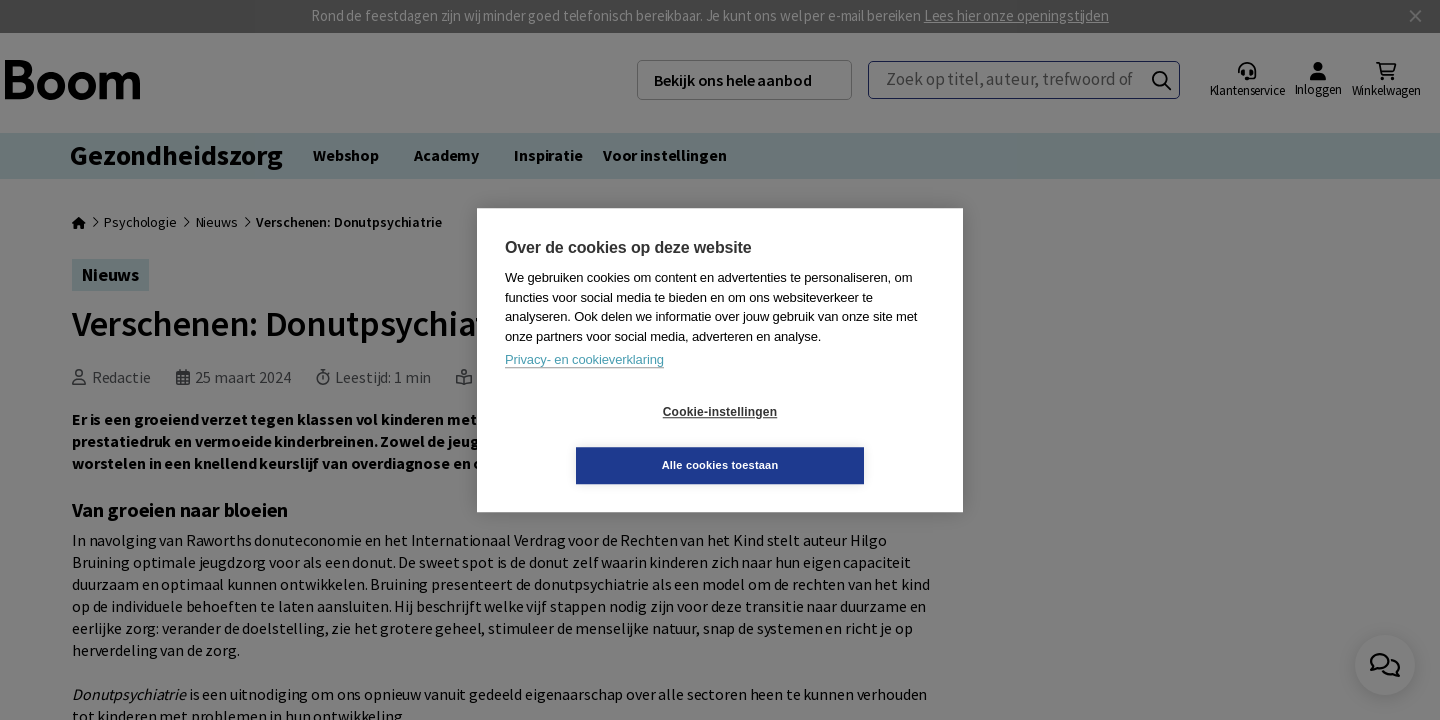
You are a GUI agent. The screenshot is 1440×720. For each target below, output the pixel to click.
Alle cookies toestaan (839, 438)
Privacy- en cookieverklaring (584, 386)
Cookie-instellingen (601, 439)
